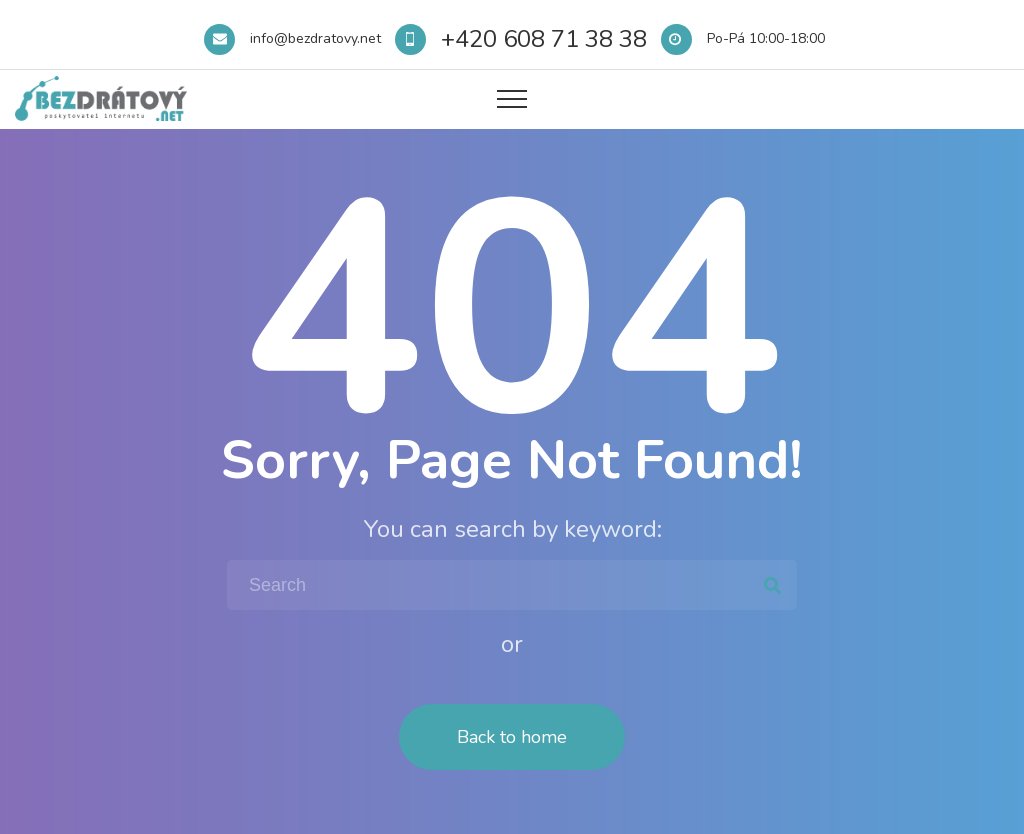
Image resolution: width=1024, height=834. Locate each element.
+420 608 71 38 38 (544, 39)
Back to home (512, 737)
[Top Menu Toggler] (512, 99)
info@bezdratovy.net (315, 38)
